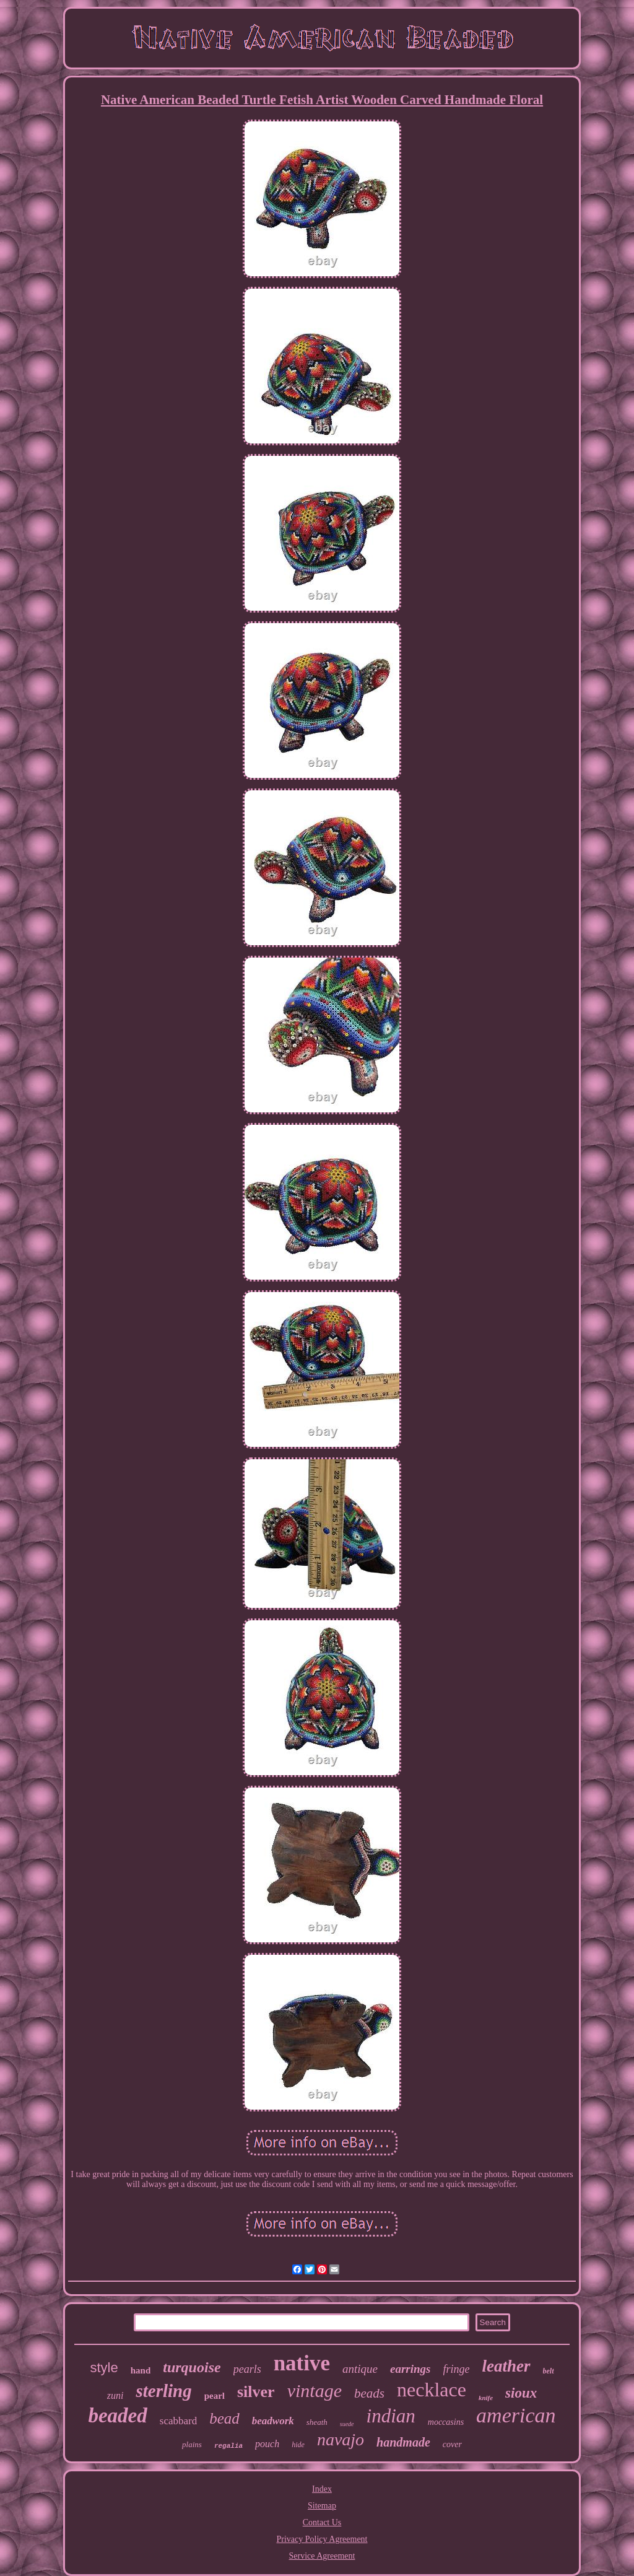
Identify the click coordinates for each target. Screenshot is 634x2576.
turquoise (191, 2367)
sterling (163, 2391)
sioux (521, 2393)
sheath (317, 2422)
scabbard (178, 2421)
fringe (456, 2369)
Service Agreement (322, 2556)
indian (391, 2416)
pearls (247, 2369)
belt (548, 2371)
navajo (340, 2439)
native (302, 2363)
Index (322, 2489)
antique (360, 2368)
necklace (431, 2389)
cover (452, 2444)
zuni (115, 2395)
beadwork (273, 2421)
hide (298, 2444)
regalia (228, 2446)
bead (224, 2418)
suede (347, 2424)
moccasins (446, 2422)
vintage (314, 2390)
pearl (214, 2396)
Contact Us (322, 2522)
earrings (410, 2368)
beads (369, 2393)
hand (141, 2370)
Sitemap (322, 2505)
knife (486, 2397)
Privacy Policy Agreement (322, 2539)
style (104, 2367)
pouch (267, 2443)
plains (192, 2444)
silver (256, 2392)
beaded (117, 2415)
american (515, 2415)
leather (506, 2366)
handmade (403, 2442)
